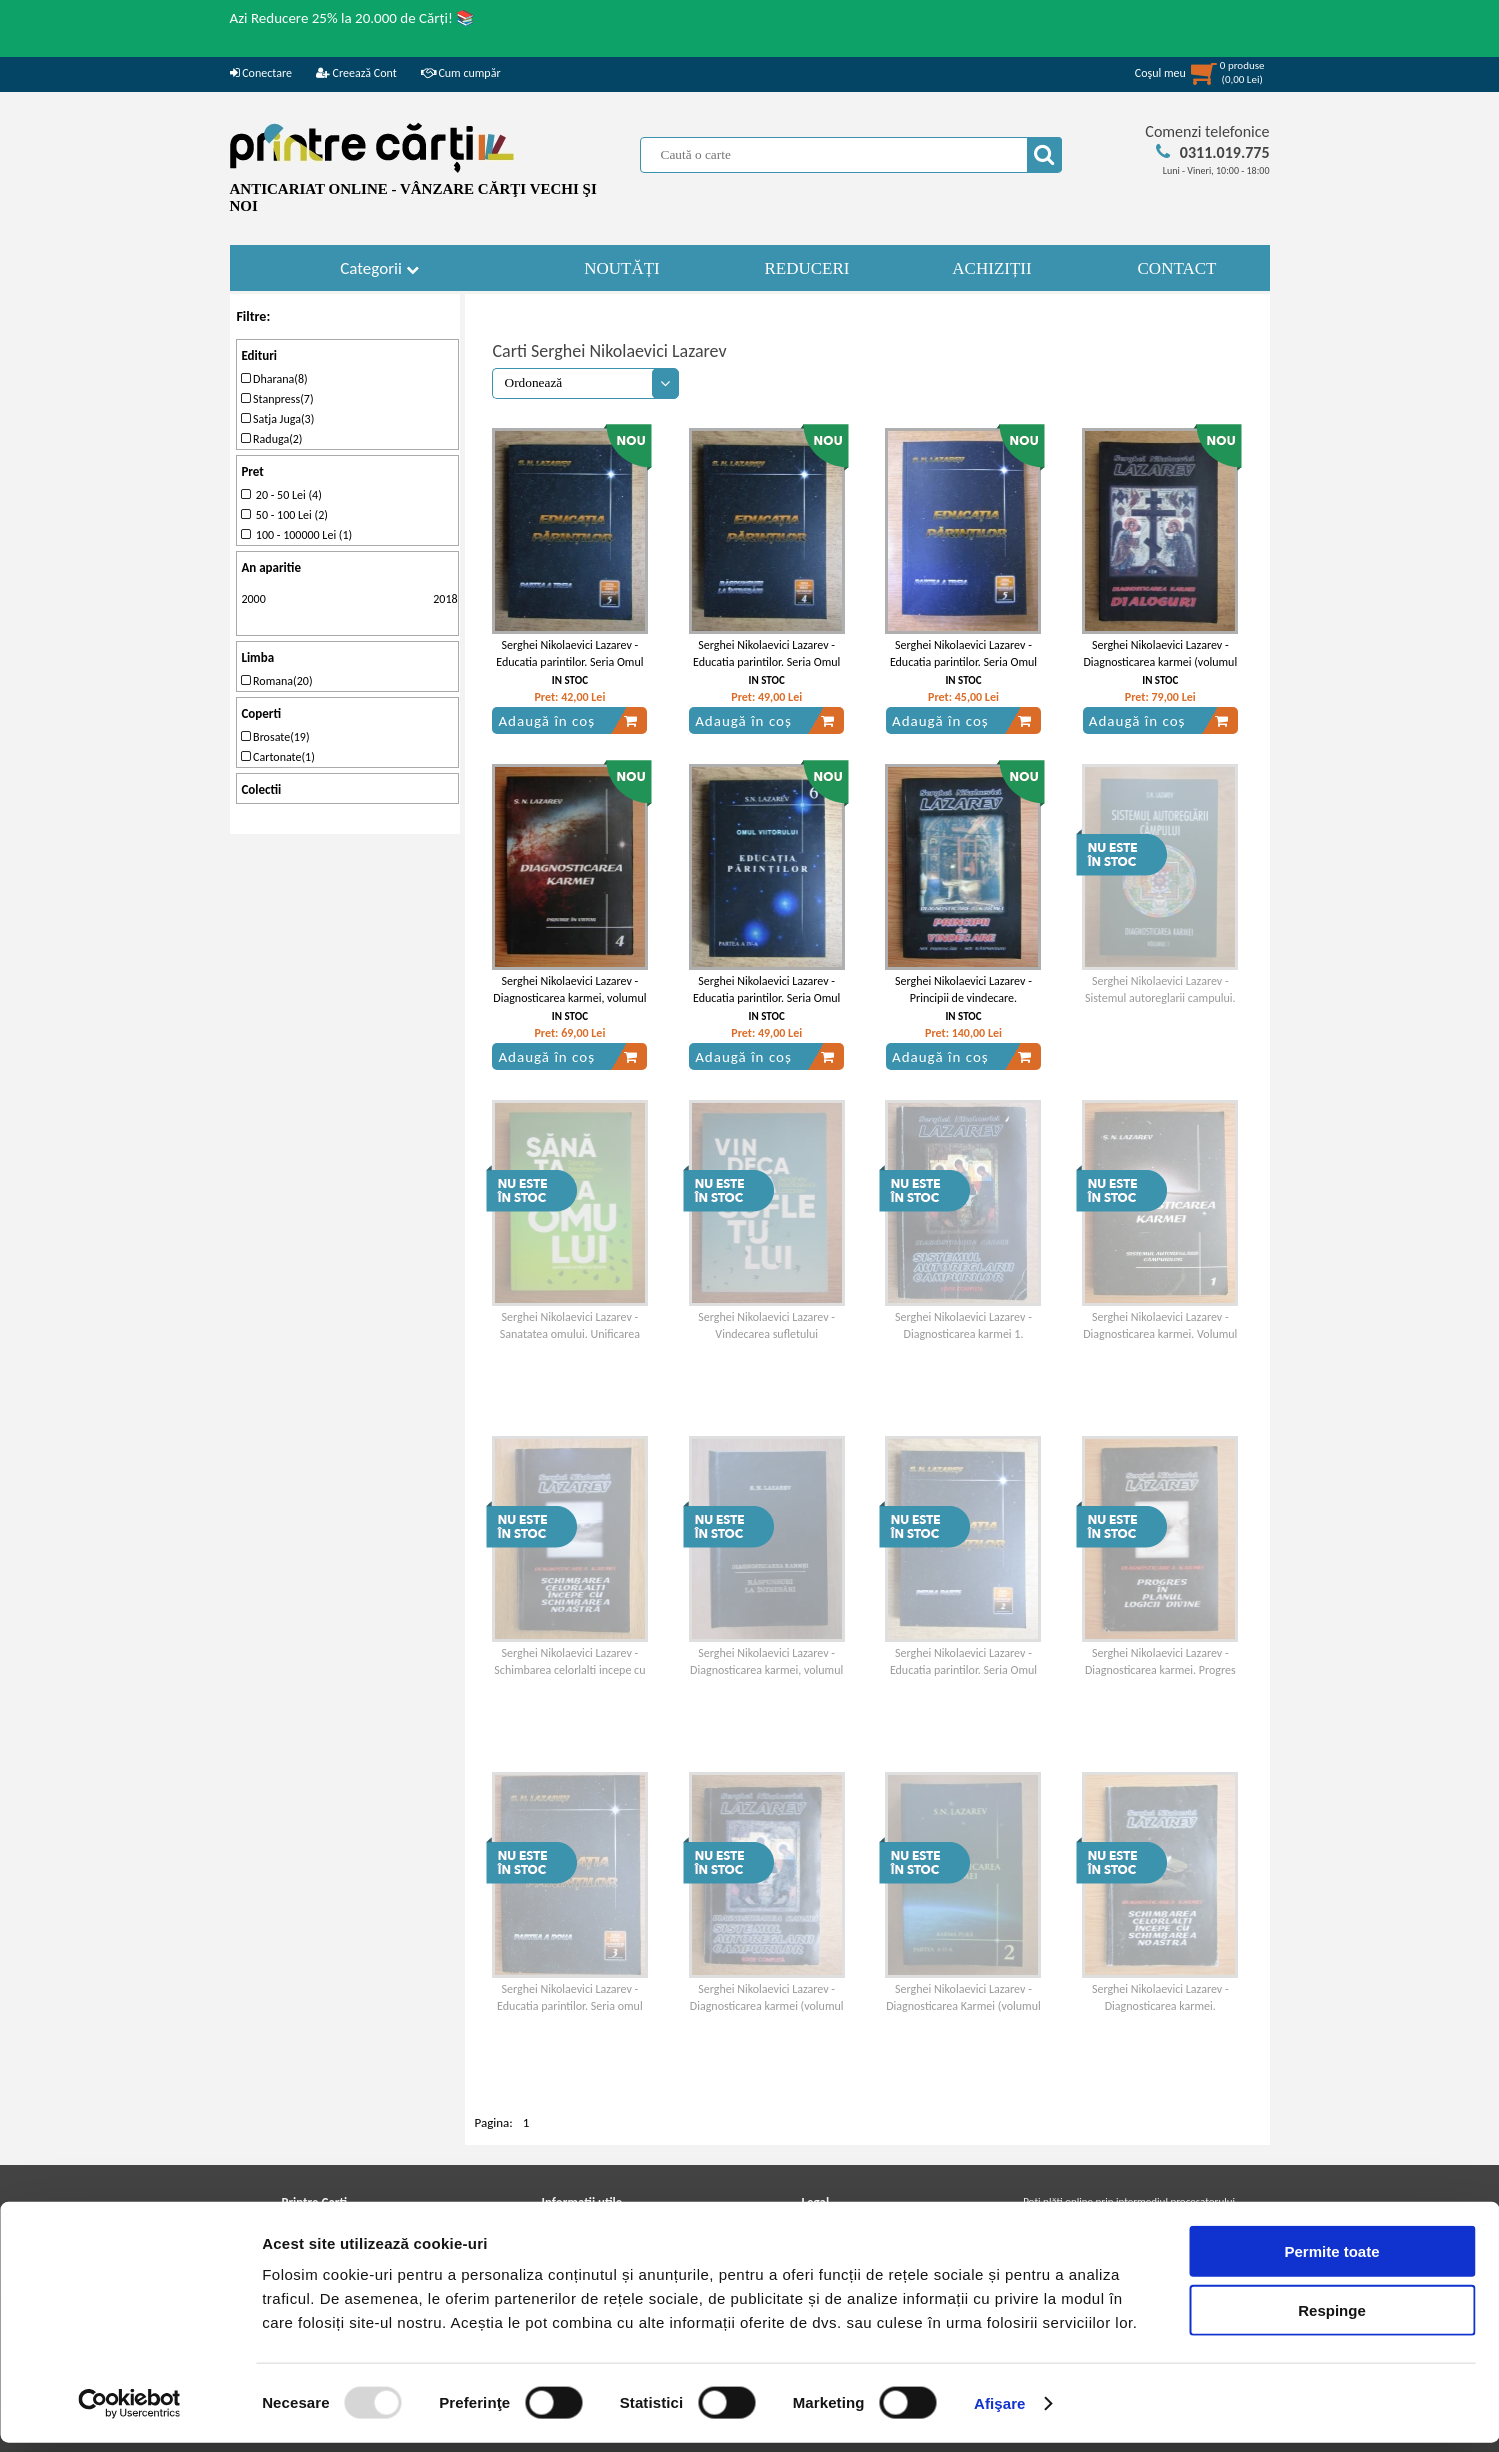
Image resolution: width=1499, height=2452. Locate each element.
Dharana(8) (274, 379)
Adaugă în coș (568, 721)
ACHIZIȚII (991, 268)
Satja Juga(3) (277, 419)
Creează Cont (356, 73)
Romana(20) (276, 681)
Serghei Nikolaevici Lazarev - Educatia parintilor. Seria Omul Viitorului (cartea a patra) (766, 662)
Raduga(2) (271, 439)
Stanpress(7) (277, 399)
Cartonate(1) (277, 757)
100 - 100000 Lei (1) (296, 535)
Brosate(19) (275, 737)
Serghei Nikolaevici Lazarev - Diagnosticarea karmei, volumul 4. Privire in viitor (569, 998)
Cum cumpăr (461, 73)
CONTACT (1177, 268)
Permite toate (1331, 2260)
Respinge (1332, 2319)
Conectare (261, 73)
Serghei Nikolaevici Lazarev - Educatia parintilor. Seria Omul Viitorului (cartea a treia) (963, 662)
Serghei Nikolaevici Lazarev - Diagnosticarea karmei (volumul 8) (1160, 662)
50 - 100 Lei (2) (284, 515)
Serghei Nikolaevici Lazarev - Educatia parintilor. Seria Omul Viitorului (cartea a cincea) (569, 662)
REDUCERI (807, 268)
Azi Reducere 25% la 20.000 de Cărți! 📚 (353, 18)
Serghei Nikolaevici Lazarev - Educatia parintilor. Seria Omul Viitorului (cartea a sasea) (766, 998)
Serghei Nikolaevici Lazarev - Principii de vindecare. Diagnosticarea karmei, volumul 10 (963, 1006)
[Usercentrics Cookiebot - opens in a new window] (129, 2413)
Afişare (1000, 2412)
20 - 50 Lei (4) (281, 495)
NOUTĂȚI (622, 268)
